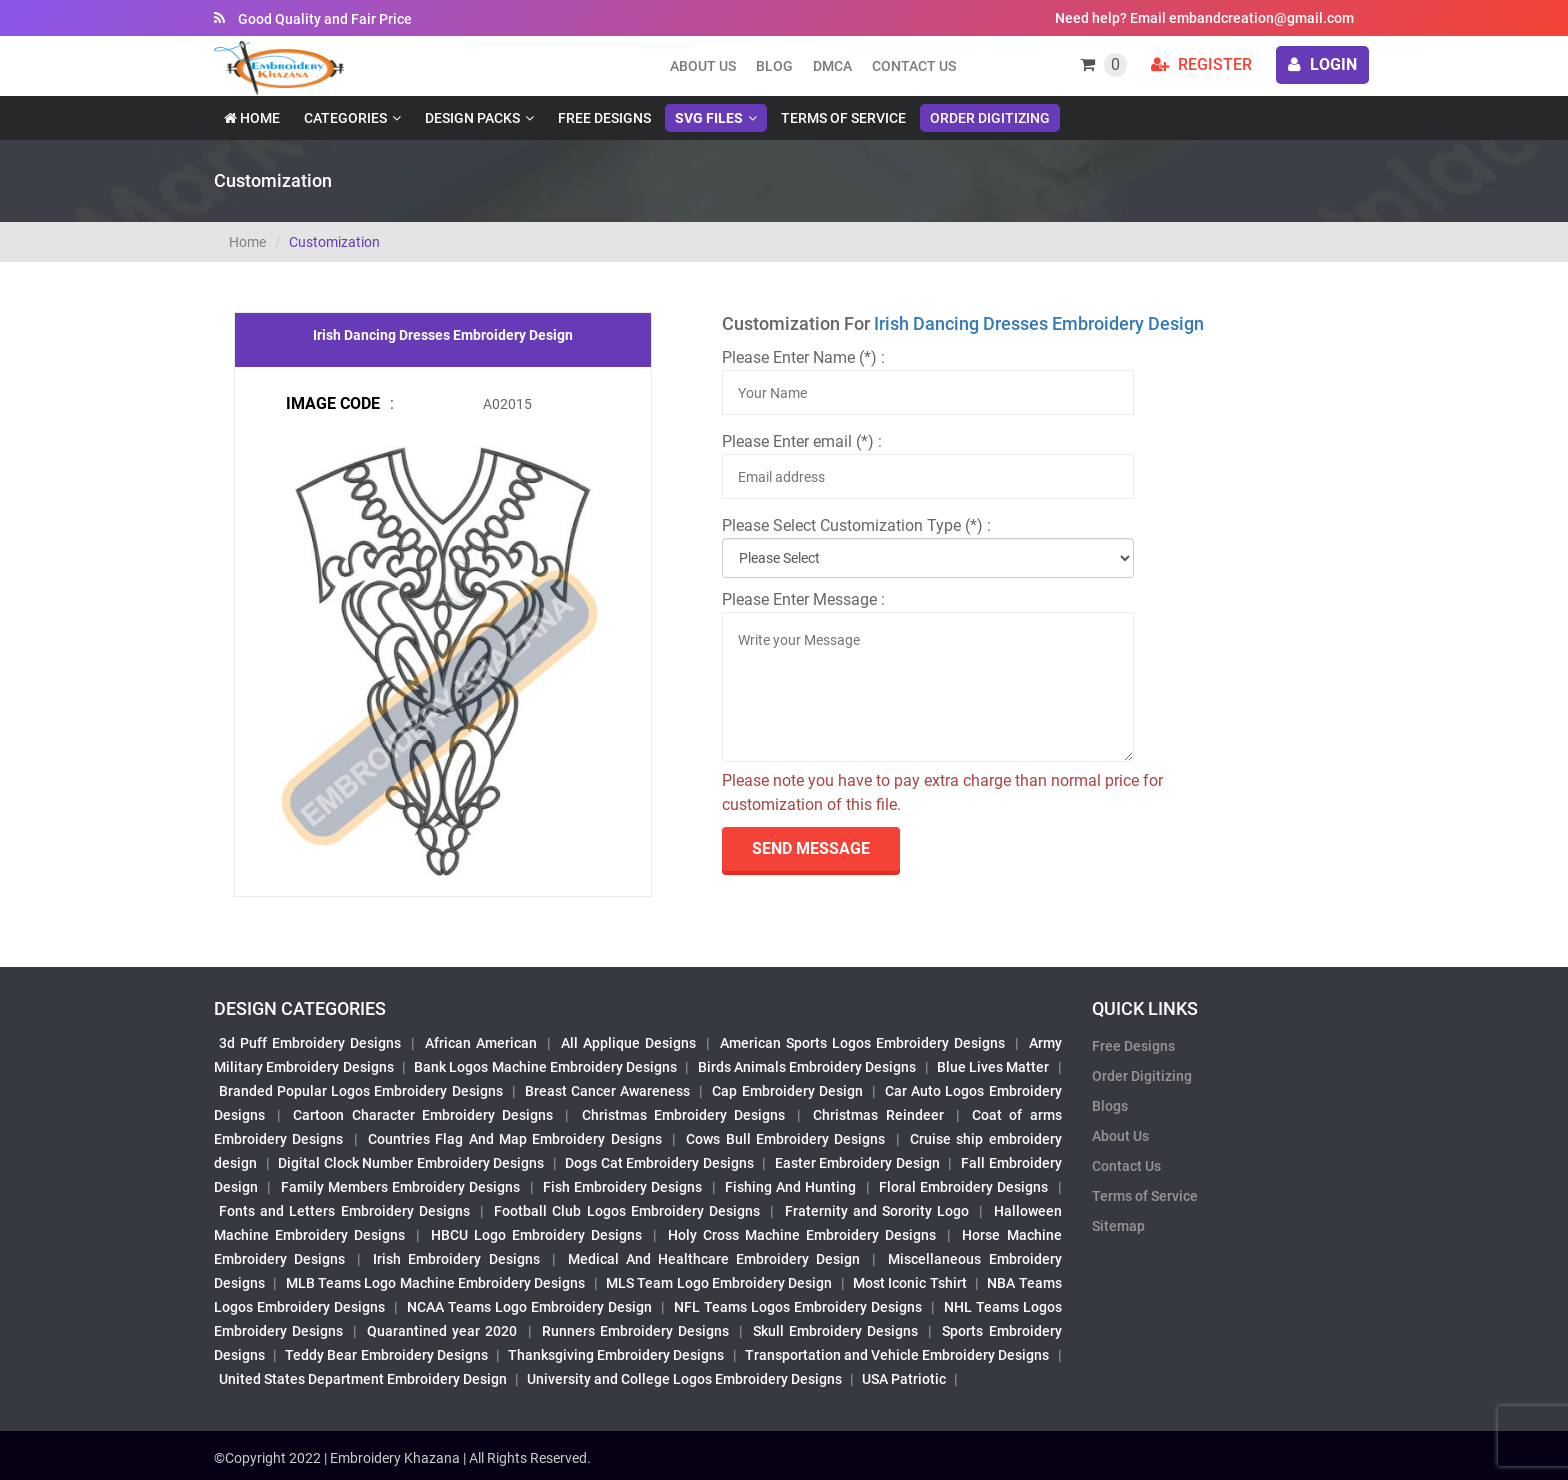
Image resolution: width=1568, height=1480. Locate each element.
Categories (345, 118)
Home (252, 118)
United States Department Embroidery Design (363, 1379)
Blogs (1110, 1106)
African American (481, 1043)
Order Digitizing (990, 118)
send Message (811, 848)
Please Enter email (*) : (802, 441)
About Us (1120, 1136)
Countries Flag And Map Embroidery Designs (515, 1139)
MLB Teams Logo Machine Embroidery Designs (436, 1283)
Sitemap (1118, 1226)
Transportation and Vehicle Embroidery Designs (897, 1355)
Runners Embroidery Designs (635, 1331)
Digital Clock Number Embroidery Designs (411, 1163)
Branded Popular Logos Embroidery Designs (361, 1091)
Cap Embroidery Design (787, 1091)
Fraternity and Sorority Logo (877, 1211)
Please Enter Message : (803, 599)
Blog (774, 66)
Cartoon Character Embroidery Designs (423, 1115)
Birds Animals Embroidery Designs (807, 1067)
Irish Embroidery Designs (456, 1259)
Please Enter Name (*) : (803, 357)
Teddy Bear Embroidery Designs (386, 1355)
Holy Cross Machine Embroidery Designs (802, 1235)
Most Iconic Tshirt (910, 1283)
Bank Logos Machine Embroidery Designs (545, 1067)
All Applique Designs (628, 1043)
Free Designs (604, 118)
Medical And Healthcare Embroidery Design (714, 1259)
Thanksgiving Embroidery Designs (616, 1355)
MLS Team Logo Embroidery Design (719, 1283)
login (1322, 64)
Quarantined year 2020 (442, 1331)
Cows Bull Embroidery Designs (785, 1139)
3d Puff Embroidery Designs (310, 1043)
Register (1201, 64)
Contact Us (914, 66)
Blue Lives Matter (993, 1067)
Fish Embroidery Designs (623, 1187)
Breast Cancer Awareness (607, 1091)
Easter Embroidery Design (857, 1163)
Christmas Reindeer (878, 1115)
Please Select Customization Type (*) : (856, 525)
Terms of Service (843, 118)
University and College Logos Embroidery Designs (684, 1379)
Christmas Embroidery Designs (683, 1115)
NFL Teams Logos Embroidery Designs (798, 1307)
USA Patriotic (904, 1379)
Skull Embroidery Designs (835, 1331)
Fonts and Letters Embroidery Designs (344, 1211)
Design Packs (472, 118)
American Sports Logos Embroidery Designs (862, 1043)
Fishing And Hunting (791, 1187)
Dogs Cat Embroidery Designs (659, 1163)
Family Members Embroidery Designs (401, 1187)
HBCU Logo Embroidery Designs (536, 1235)
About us (703, 66)
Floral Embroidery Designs (964, 1187)
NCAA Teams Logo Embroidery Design (529, 1307)
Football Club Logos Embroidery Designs (627, 1211)
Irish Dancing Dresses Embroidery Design (1039, 323)
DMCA (832, 66)
